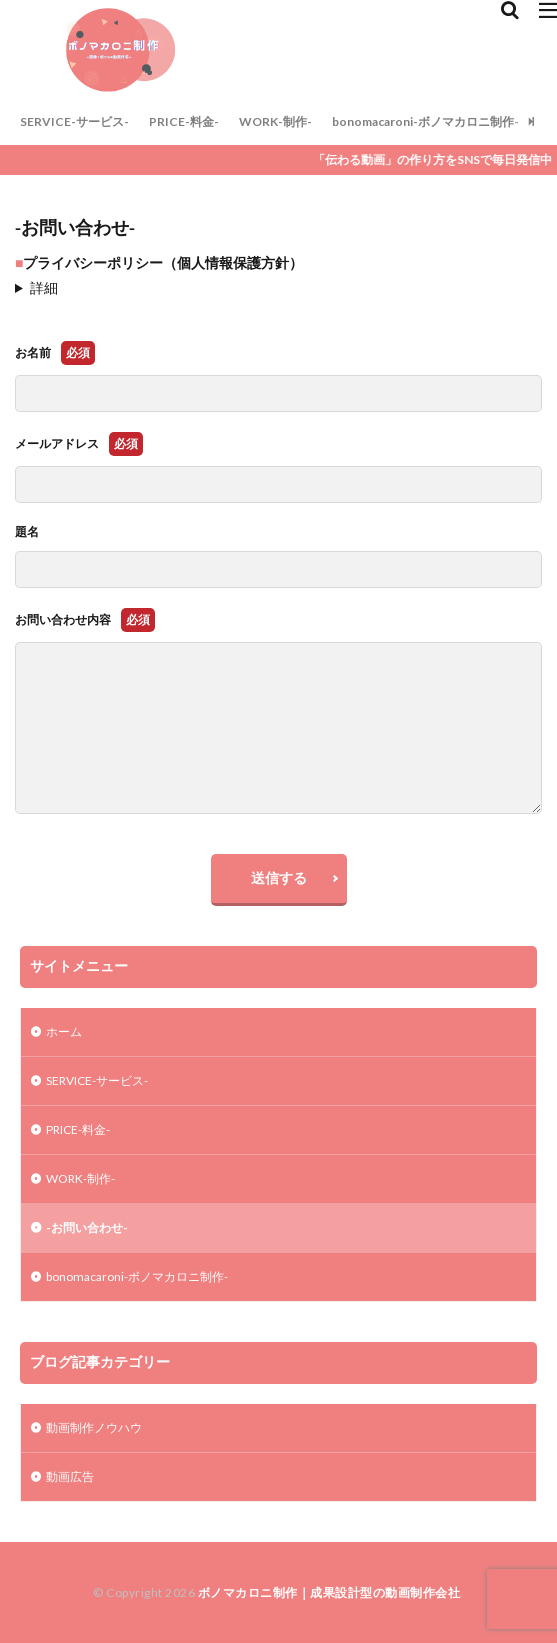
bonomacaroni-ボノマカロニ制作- (425, 121)
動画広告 (70, 1476)
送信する (279, 877)
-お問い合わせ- (87, 1227)
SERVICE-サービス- (74, 121)
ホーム (64, 1031)
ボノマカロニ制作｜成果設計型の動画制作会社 (329, 1592)
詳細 (44, 287)
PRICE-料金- (184, 121)
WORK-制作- (275, 121)
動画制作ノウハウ (94, 1427)
